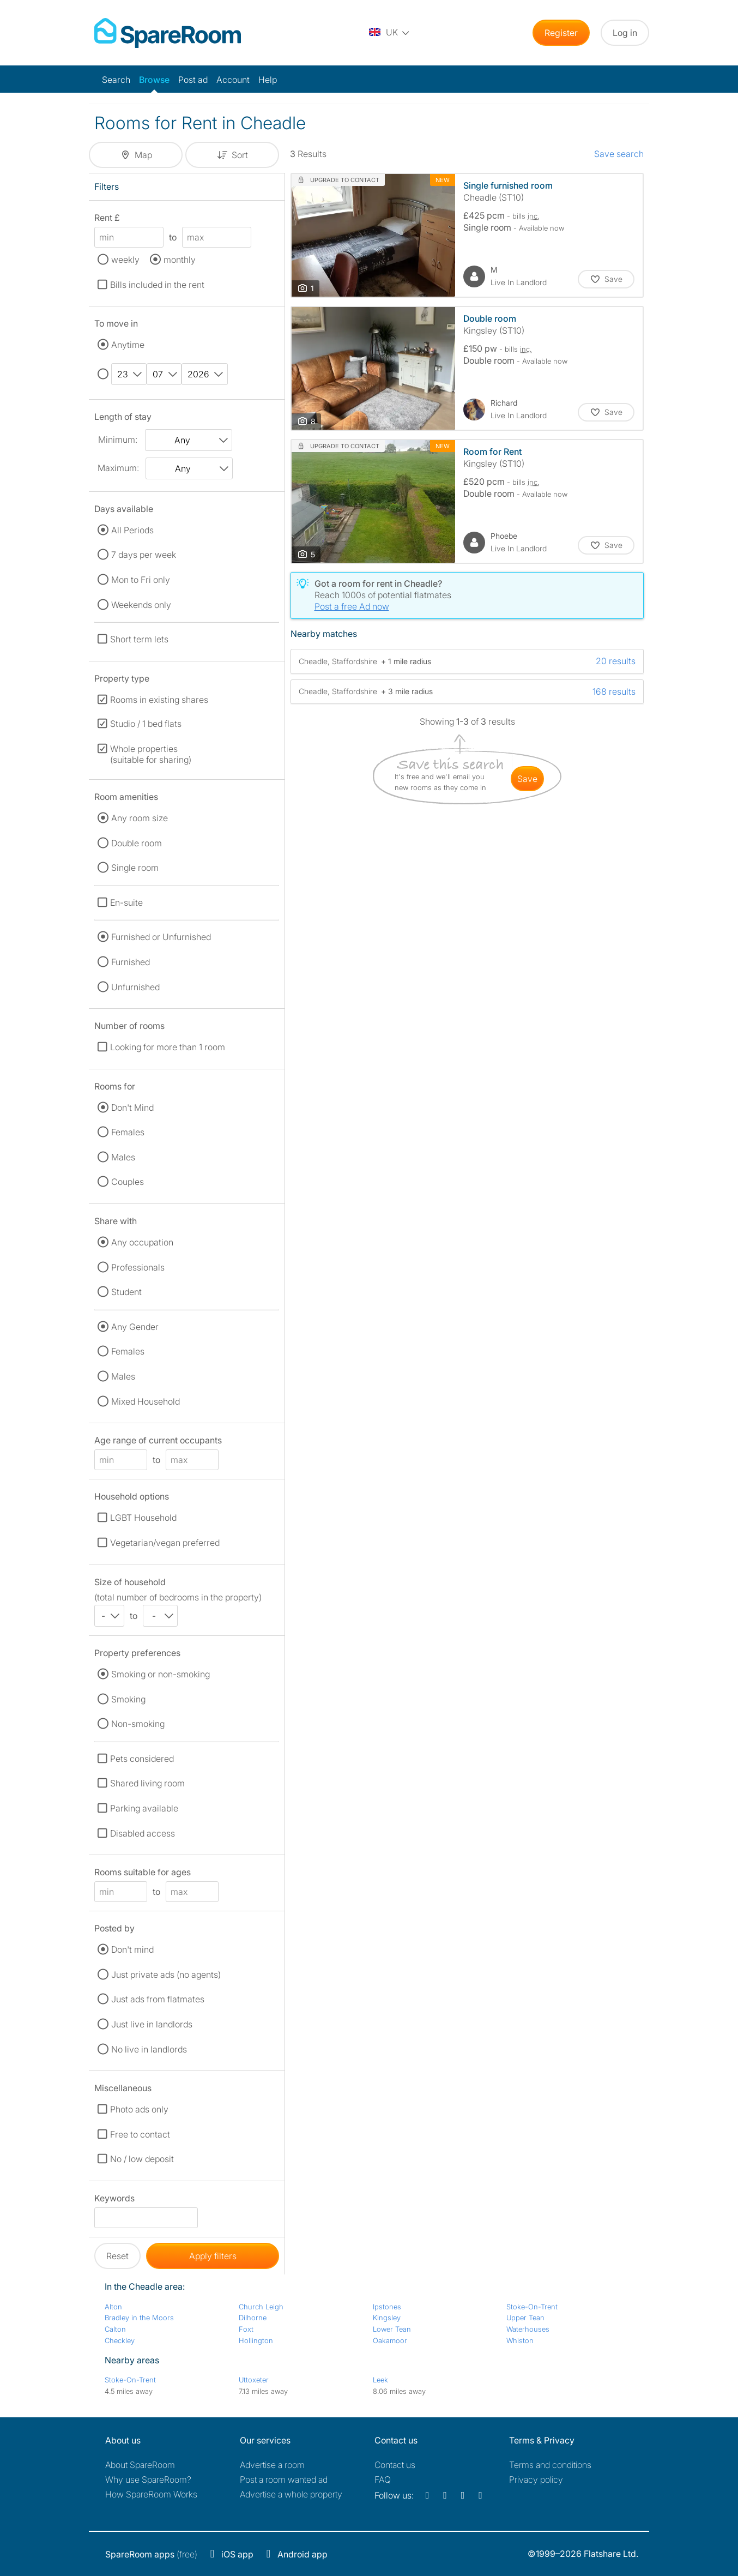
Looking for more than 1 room (167, 1047)
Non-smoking (138, 1723)
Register (561, 32)
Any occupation (142, 1242)
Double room (136, 843)
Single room (135, 867)
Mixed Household (145, 1401)
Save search (619, 153)
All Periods (132, 530)
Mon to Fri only (140, 579)
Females (127, 1132)
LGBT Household (143, 1517)
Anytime (127, 344)
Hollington (256, 2340)
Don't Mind (132, 1107)
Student (126, 1291)
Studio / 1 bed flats (146, 723)
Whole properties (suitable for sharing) (150, 754)
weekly (125, 259)
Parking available (144, 1808)
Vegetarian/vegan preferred (165, 1542)
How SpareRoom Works (151, 2494)
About (140, 2464)
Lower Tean (392, 2329)
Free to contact (140, 2134)
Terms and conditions (550, 2464)
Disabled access (142, 1833)
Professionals (138, 1267)
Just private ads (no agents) (166, 1974)
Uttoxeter (254, 2379)
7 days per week (143, 554)
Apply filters (213, 2255)
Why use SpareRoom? (148, 2479)
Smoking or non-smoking (160, 1674)
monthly (180, 259)
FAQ (382, 2479)
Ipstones (387, 2306)
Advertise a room (272, 2464)
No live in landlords (149, 2049)
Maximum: (118, 467)
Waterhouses (527, 2329)
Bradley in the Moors (139, 2317)
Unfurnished (135, 987)
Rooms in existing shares (159, 699)
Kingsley (387, 2317)
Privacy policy (536, 2479)
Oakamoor (390, 2340)
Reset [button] (117, 2255)
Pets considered (142, 1758)
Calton (115, 2329)
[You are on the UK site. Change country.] (389, 33)
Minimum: (117, 439)
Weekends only (141, 604)
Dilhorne (253, 2317)
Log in (625, 32)
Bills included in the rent (157, 284)
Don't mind (132, 1949)
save (527, 778)
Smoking (128, 1699)
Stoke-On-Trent (532, 2306)
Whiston (520, 2340)
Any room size (139, 817)
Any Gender (135, 1326)
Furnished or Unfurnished (161, 936)
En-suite (126, 902)
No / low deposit (142, 2158)
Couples (127, 1181)
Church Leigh (261, 2306)
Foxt (246, 2329)
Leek (380, 2379)
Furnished (130, 961)
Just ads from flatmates (157, 1999)
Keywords (114, 2200)
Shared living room (147, 1783)
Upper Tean (525, 2317)
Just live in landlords (151, 2024)
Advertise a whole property (291, 2494)
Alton (113, 2306)
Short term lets (139, 639)
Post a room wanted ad (284, 2479)
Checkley (120, 2340)
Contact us (394, 2464)
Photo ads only (139, 2109)
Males (123, 1157)
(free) (151, 2554)
